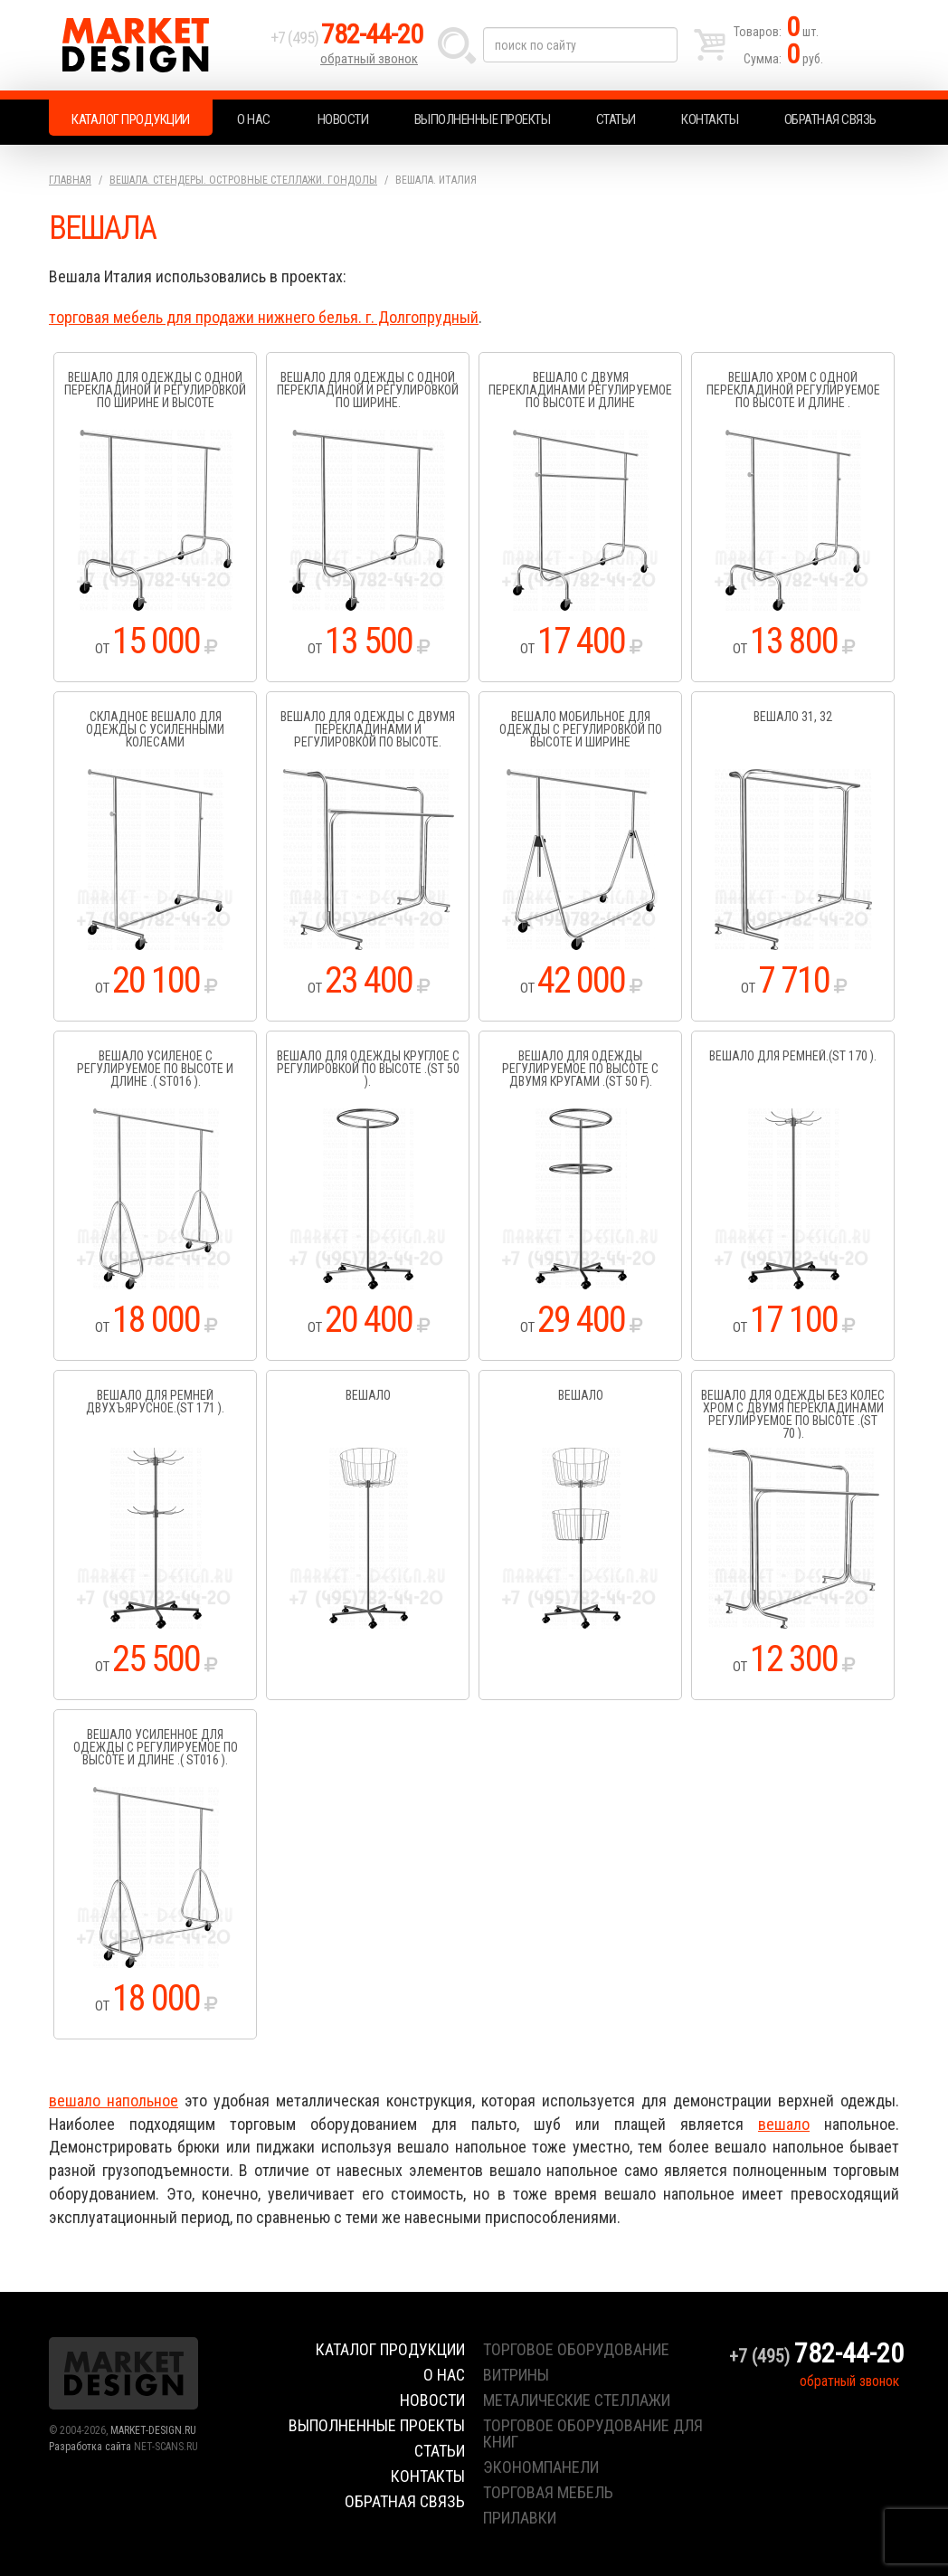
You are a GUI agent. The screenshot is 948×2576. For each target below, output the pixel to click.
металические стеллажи (576, 2400)
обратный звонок (369, 59)
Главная (70, 180)
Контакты (709, 119)
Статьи (616, 119)
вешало (784, 2124)
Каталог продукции (130, 119)
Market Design (155, 45)
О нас (253, 119)
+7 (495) (346, 37)
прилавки (519, 2517)
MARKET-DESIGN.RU (153, 2430)
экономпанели (541, 2466)
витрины (516, 2374)
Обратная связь (830, 119)
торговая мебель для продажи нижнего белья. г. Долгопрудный (264, 317)
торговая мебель (548, 2492)
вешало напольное (113, 2100)
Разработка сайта (90, 2446)
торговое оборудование (576, 2349)
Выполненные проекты (482, 119)
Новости (343, 119)
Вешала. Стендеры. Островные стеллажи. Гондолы (243, 180)
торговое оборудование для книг (593, 2433)
